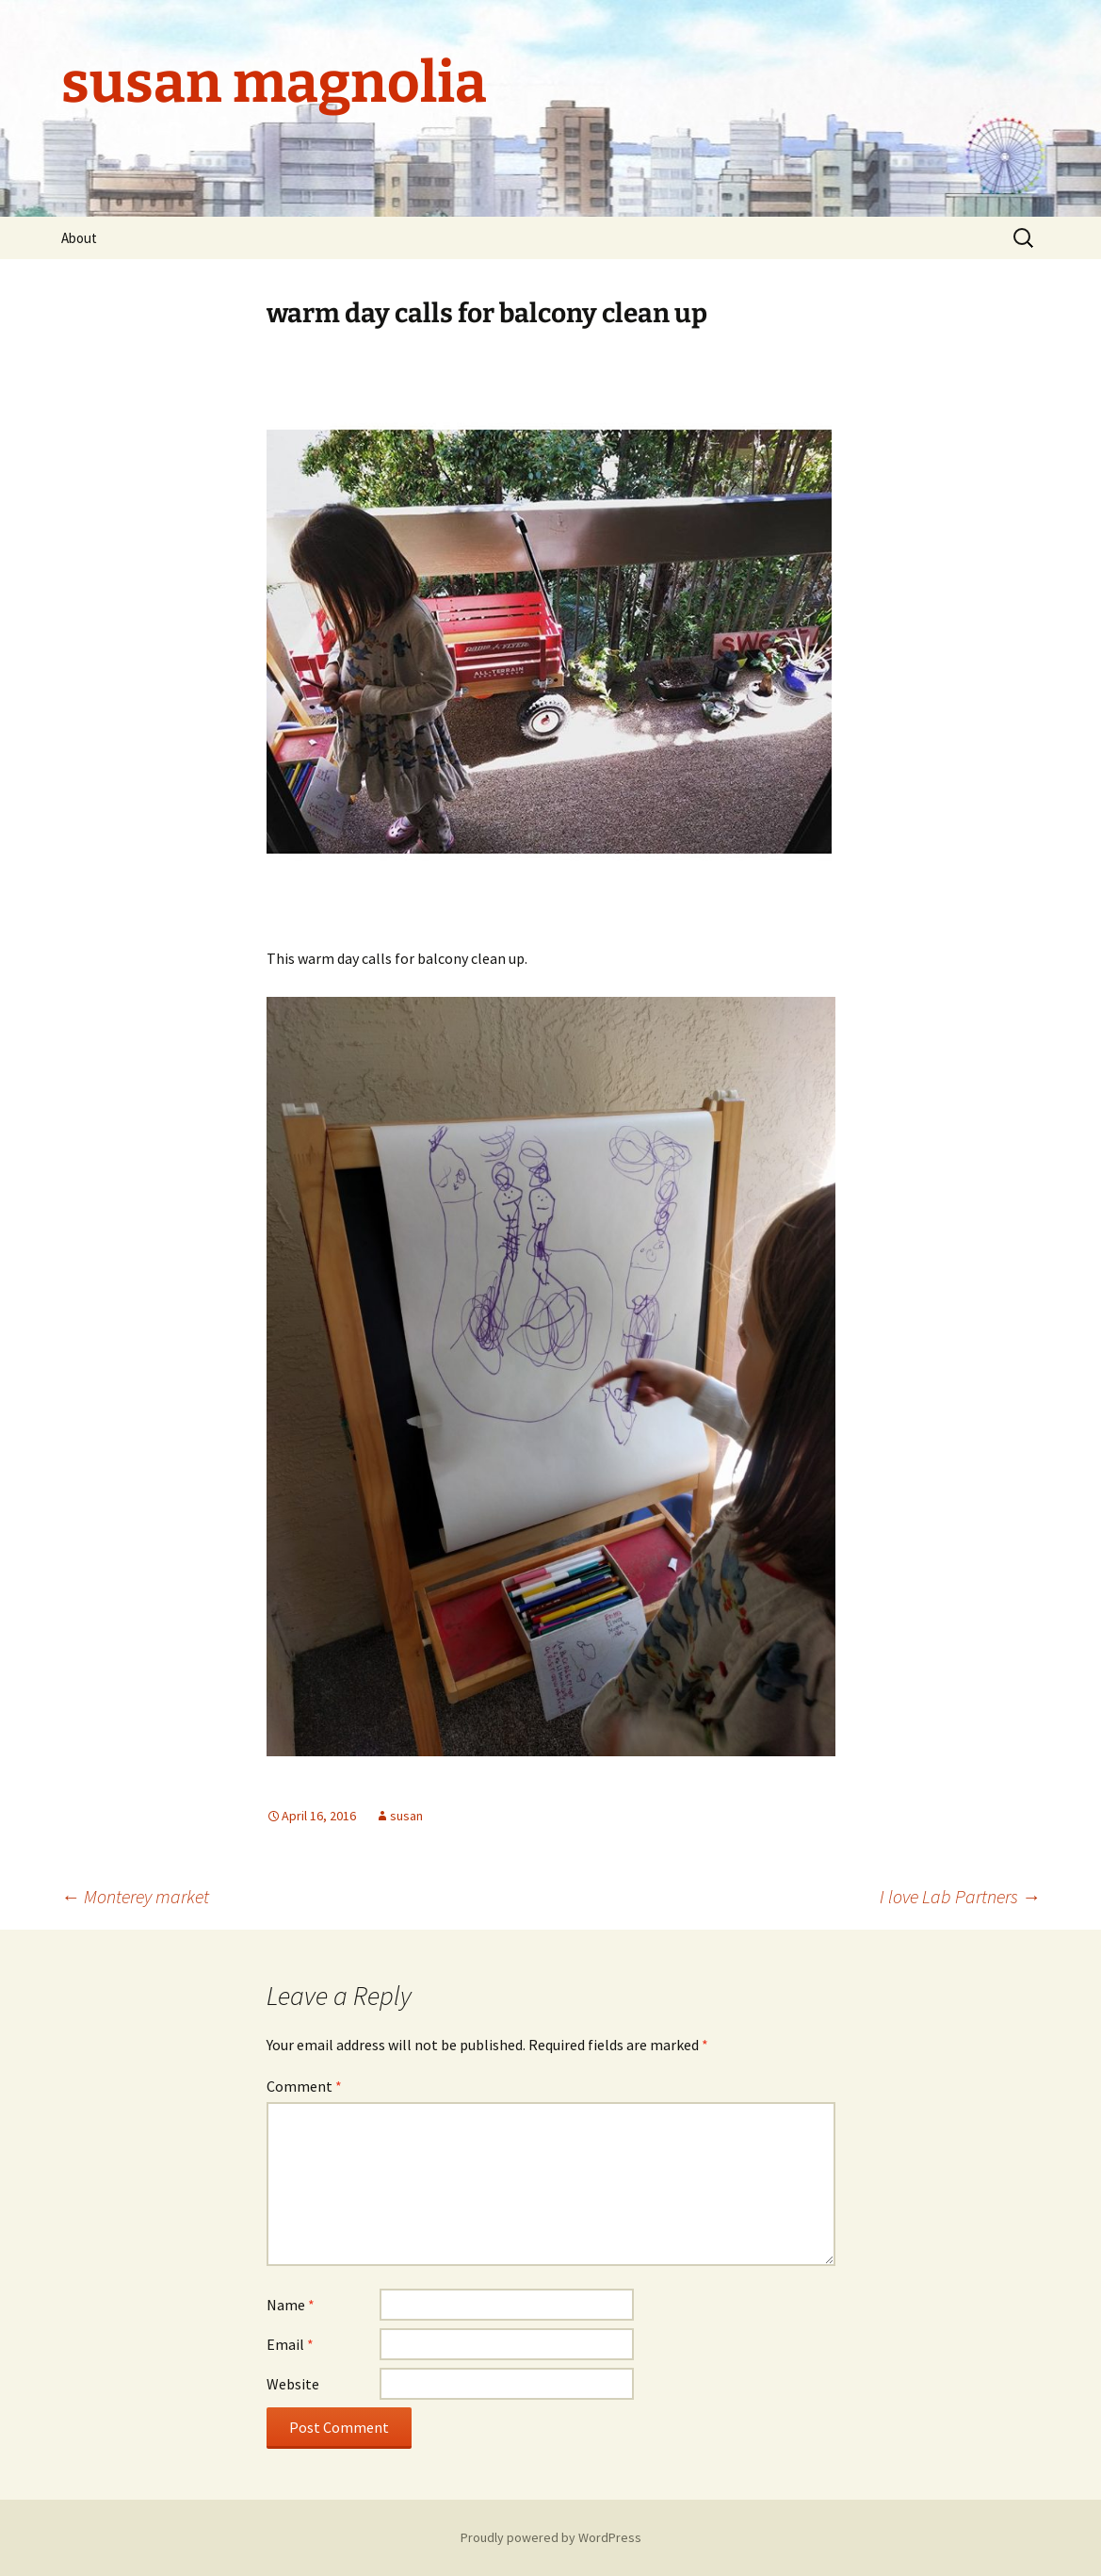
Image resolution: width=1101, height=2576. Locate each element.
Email (290, 2344)
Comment (304, 2086)
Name (291, 2304)
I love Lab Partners (960, 1896)
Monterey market (135, 1896)
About (79, 238)
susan (406, 1815)
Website (293, 2383)
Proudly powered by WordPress (551, 2537)
